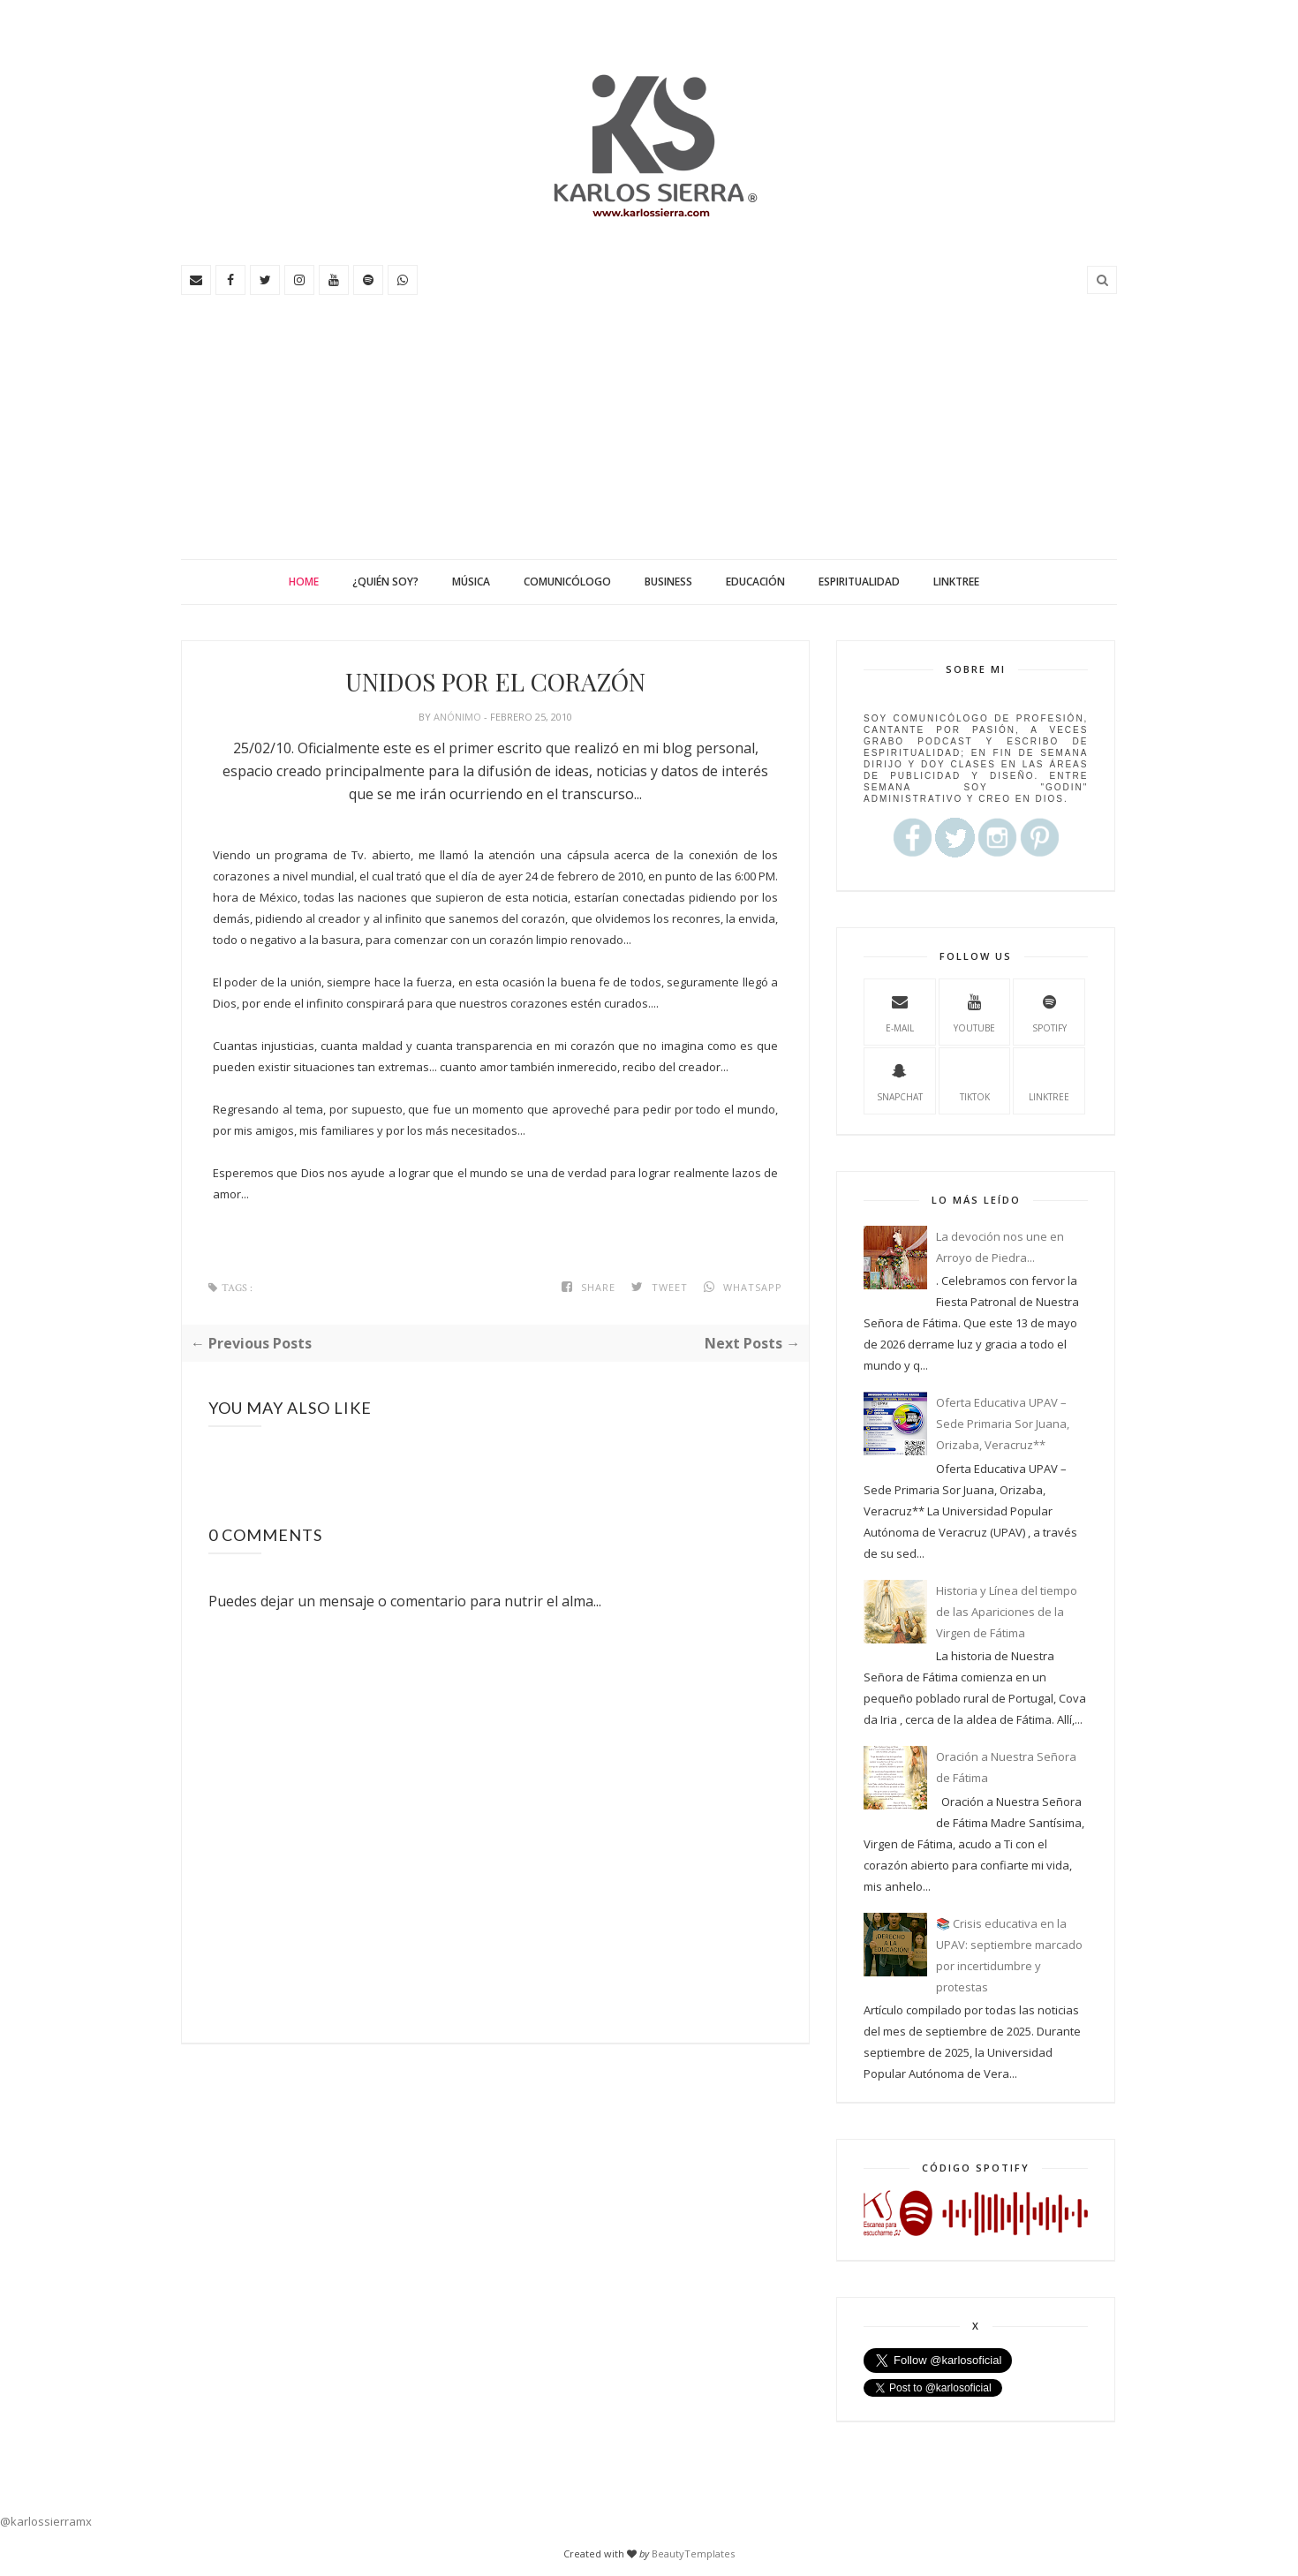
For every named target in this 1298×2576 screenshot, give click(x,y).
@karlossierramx (46, 2521)
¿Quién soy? (385, 581)
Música (471, 581)
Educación (755, 581)
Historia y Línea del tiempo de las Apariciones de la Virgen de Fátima (1006, 1612)
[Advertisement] (649, 426)
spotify (1049, 1011)
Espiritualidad (859, 581)
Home (304, 581)
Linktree (956, 581)
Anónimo (459, 716)
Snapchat (900, 1080)
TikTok (975, 1080)
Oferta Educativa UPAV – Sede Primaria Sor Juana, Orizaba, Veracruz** (1002, 1423)
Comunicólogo (567, 581)
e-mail (900, 1011)
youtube (974, 1011)
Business (668, 581)
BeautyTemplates (693, 2553)
